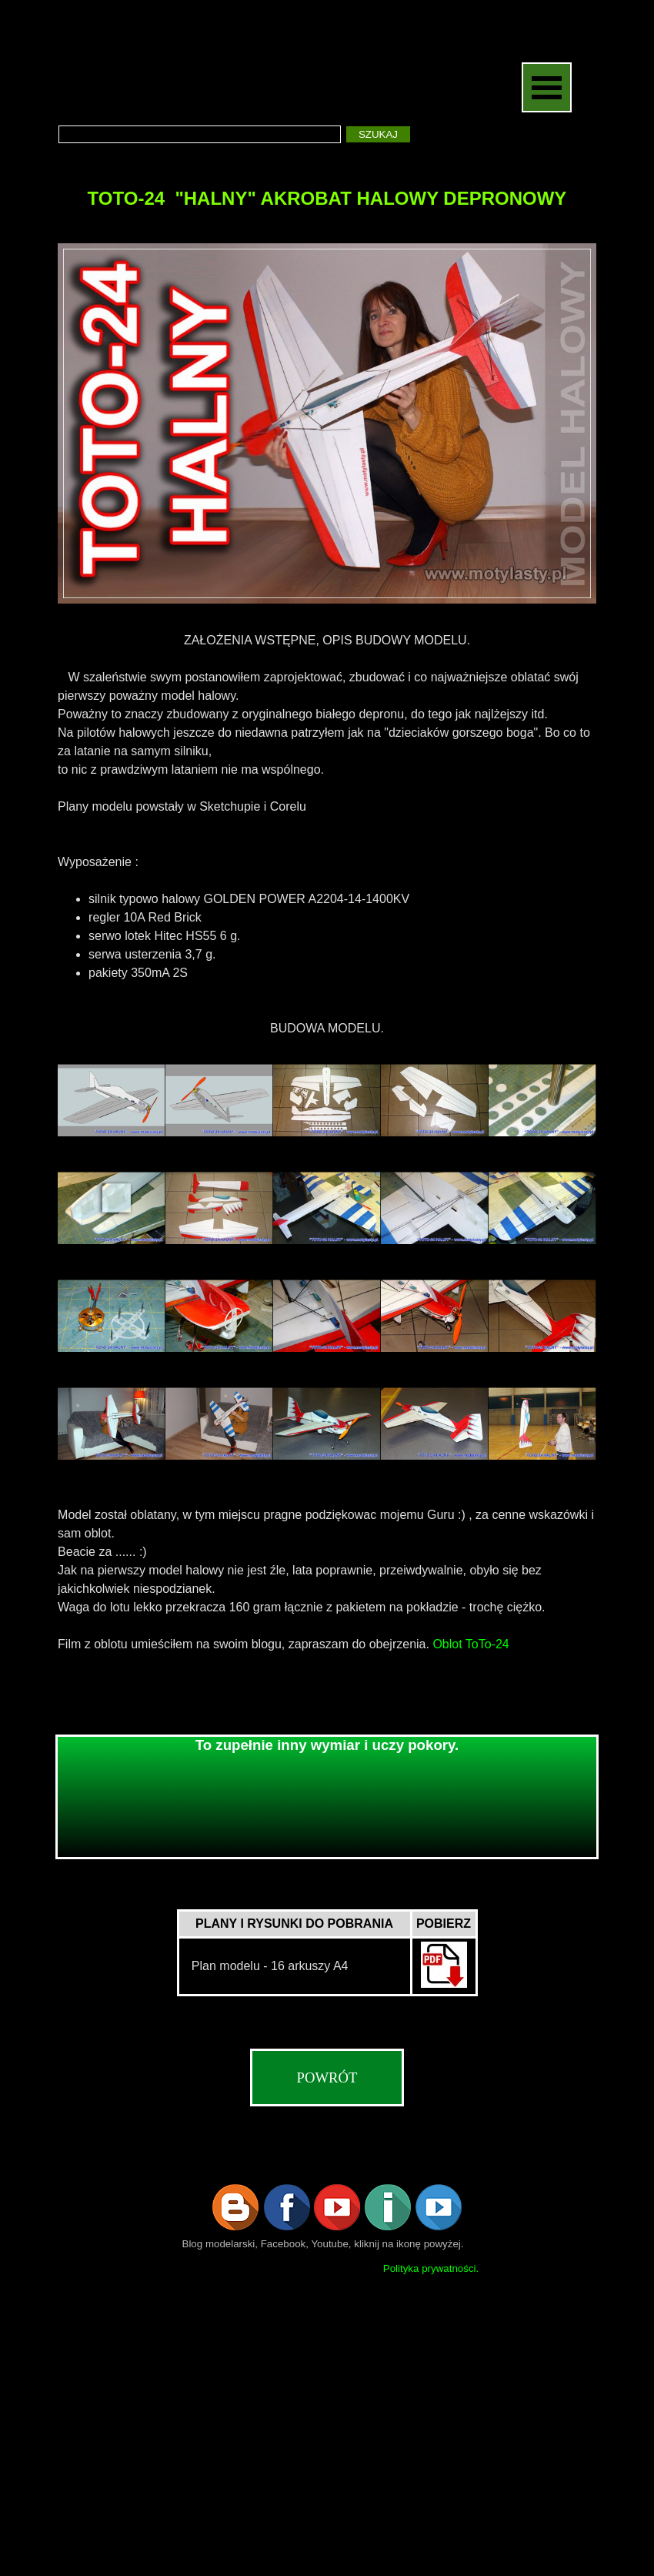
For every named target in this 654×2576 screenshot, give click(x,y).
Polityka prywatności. (431, 2268)
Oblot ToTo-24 (470, 1644)
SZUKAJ (378, 134)
